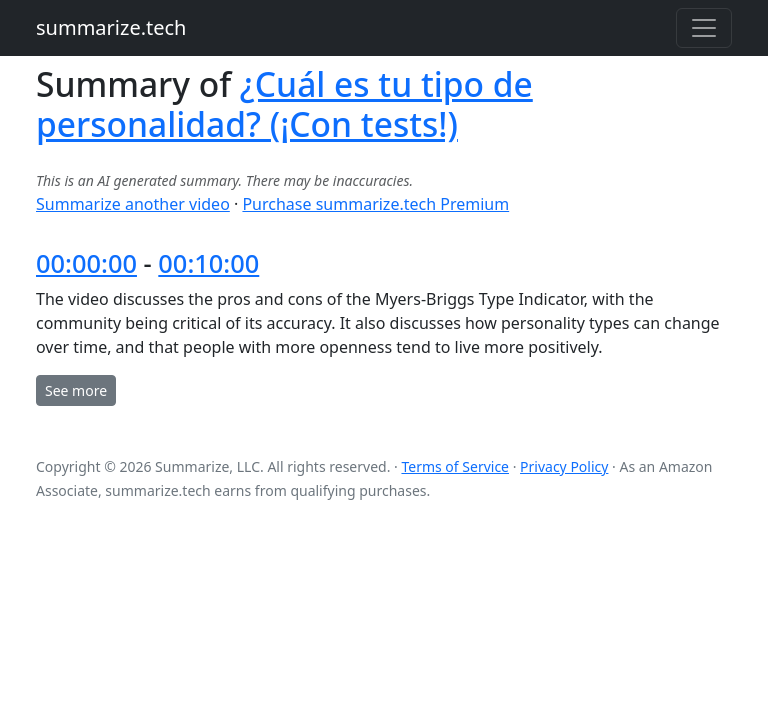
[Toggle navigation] (704, 28)
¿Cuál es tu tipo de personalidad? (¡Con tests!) (284, 104)
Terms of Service (455, 466)
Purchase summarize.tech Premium (375, 204)
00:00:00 (86, 263)
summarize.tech (111, 27)
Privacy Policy (564, 466)
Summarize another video (133, 204)
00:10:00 (208, 263)
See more (76, 390)
